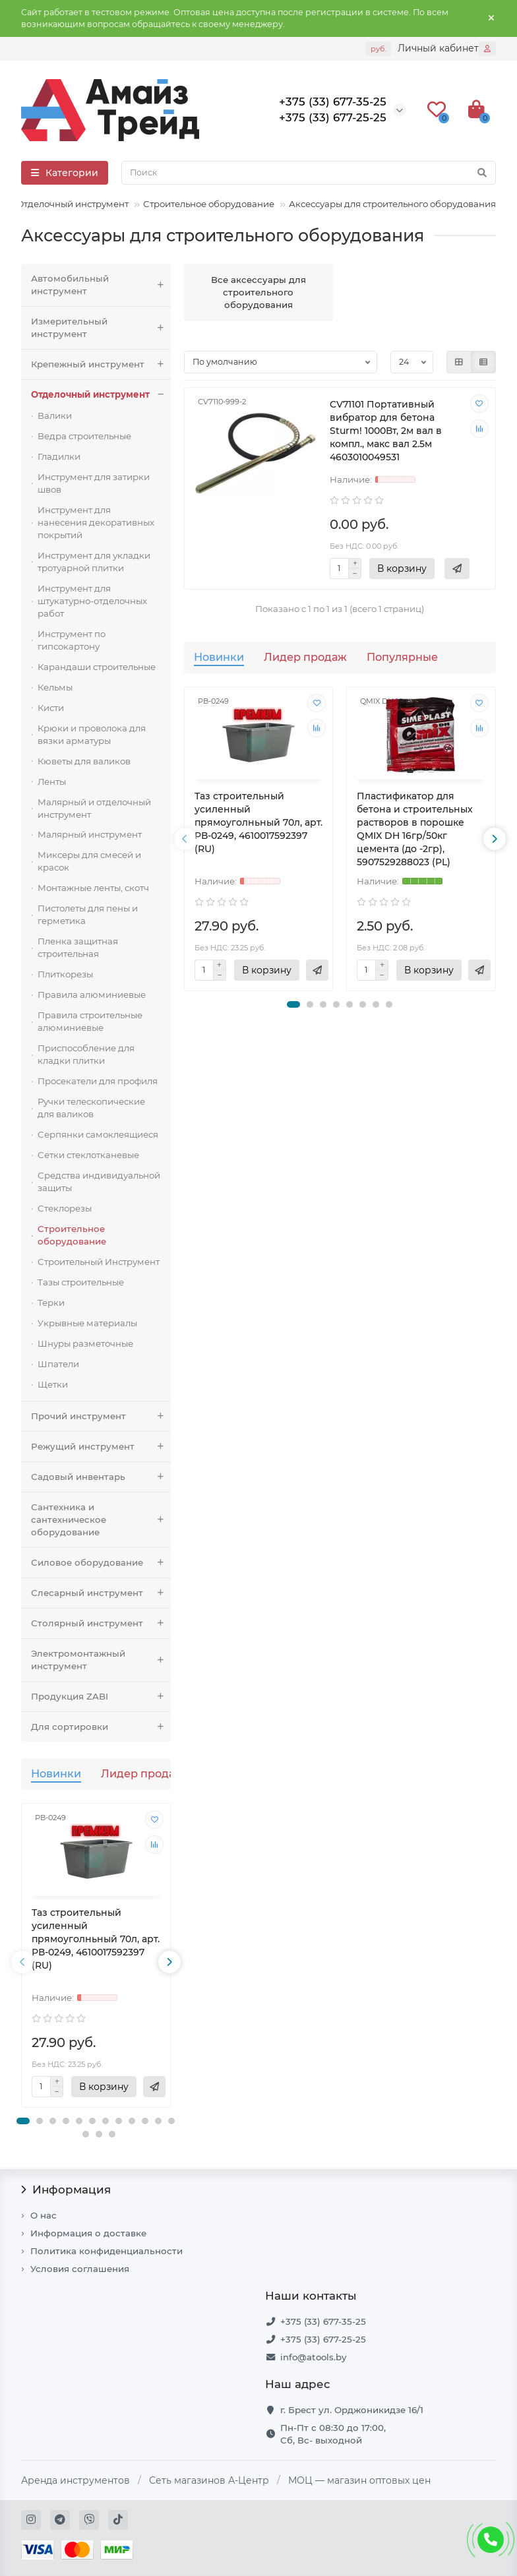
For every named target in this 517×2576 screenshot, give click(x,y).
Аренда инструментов (75, 2480)
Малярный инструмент (90, 834)
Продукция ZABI (101, 1696)
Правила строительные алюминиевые (90, 1021)
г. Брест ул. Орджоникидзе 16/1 (351, 2410)
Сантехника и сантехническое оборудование (101, 1520)
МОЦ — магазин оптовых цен (359, 2480)
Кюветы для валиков (84, 761)
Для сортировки (101, 1727)
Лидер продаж (142, 1773)
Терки (51, 1302)
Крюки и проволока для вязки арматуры (92, 734)
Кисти (51, 707)
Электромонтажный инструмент (101, 1660)
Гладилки (59, 456)
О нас (43, 2215)
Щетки (53, 1384)
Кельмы (55, 687)
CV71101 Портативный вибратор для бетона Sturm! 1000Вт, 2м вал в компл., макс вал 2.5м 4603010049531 (386, 430)
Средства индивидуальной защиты (99, 1181)
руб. (378, 48)
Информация (66, 2189)
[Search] (308, 173)
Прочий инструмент (101, 1416)
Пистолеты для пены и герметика (88, 914)
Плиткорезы (65, 974)
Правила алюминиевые (92, 994)
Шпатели (58, 1364)
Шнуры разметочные (85, 1343)
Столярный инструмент (101, 1623)
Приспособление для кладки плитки (86, 1054)
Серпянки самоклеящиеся (98, 1134)
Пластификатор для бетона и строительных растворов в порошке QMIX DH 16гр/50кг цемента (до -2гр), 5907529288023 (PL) (415, 829)
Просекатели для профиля (98, 1081)
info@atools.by (313, 2357)
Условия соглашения (79, 2268)
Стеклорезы (65, 1208)
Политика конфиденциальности (106, 2251)
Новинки (56, 1773)
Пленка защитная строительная (78, 947)
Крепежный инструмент (101, 364)
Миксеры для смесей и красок (89, 861)
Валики (55, 415)
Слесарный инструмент (101, 1593)
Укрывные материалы (87, 1323)
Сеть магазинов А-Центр (209, 2480)
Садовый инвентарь (101, 1477)
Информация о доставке (88, 2233)
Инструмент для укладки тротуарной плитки (94, 561)
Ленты (52, 781)
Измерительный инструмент (101, 327)
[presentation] (22, 1962)
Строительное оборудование (208, 204)
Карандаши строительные (97, 666)
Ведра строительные (84, 436)
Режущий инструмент (101, 1446)
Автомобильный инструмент (101, 284)
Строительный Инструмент (99, 1261)
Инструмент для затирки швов (94, 483)
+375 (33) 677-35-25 (323, 2321)
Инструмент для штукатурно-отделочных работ (92, 601)
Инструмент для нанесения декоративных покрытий (96, 522)
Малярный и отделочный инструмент (94, 808)
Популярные (402, 656)
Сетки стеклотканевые (88, 1155)
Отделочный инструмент (72, 204)
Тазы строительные (81, 1282)
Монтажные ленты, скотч (93, 887)
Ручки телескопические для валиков (91, 1107)
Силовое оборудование (101, 1563)
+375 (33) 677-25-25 (323, 2339)
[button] (23, 2121)
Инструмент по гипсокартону (72, 640)
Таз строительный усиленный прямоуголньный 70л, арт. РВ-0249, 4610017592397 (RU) (96, 1939)
